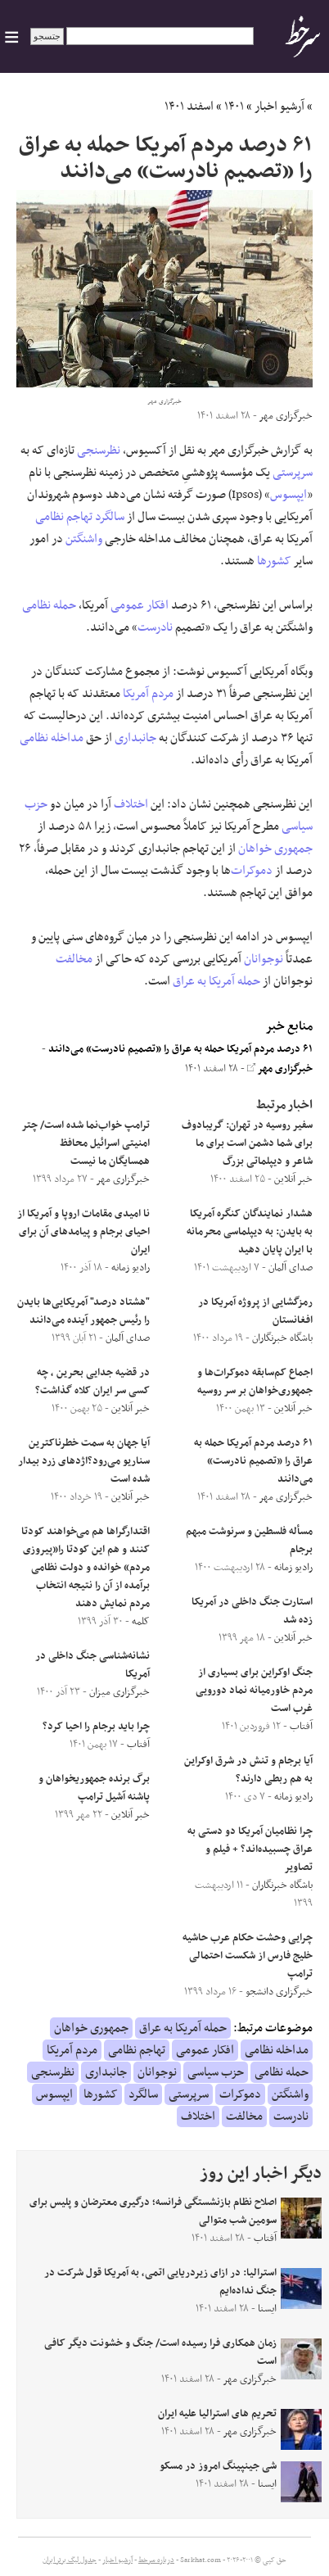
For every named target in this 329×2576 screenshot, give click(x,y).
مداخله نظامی (51, 738)
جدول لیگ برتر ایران (70, 2560)
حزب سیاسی (215, 2072)
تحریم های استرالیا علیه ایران (217, 2414)
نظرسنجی (98, 450)
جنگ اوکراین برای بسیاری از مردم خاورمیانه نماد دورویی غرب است (254, 1691)
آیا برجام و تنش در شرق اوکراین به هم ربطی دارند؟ (248, 1770)
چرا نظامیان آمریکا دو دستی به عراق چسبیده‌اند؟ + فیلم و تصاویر (250, 1849)
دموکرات (252, 870)
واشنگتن (83, 539)
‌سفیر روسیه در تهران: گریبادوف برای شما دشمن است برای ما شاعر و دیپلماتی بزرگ (247, 1143)
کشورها (274, 561)
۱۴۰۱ (234, 106)
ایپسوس (288, 494)
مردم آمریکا (148, 693)
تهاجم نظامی (63, 516)
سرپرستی (293, 472)
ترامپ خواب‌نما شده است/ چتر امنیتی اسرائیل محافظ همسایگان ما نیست (86, 1143)
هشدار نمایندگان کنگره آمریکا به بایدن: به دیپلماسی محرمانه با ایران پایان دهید (250, 1232)
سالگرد (109, 516)
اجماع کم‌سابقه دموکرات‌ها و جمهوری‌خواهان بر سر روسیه (255, 1382)
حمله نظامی (49, 605)
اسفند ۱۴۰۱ (189, 106)
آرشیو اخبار (279, 106)
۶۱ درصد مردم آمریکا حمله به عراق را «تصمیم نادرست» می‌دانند (180, 1049)
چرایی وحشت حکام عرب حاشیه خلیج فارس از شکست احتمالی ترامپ (248, 1956)
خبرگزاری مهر (280, 1069)
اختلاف (131, 804)
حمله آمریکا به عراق (216, 981)
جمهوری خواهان (275, 848)
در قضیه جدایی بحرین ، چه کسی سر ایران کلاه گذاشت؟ (92, 1382)
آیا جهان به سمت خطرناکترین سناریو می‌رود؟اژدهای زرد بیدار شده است (84, 1461)
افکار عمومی (139, 605)
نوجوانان (263, 959)
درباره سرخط (156, 2560)
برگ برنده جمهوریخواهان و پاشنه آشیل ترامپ (94, 1788)
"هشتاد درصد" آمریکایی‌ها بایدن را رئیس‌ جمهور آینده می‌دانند (83, 1311)
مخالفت (74, 959)
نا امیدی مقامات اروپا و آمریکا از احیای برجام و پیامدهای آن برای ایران (83, 1232)
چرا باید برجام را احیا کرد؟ (96, 1727)
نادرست (155, 627)
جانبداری (135, 738)
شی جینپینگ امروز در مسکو (218, 2466)
